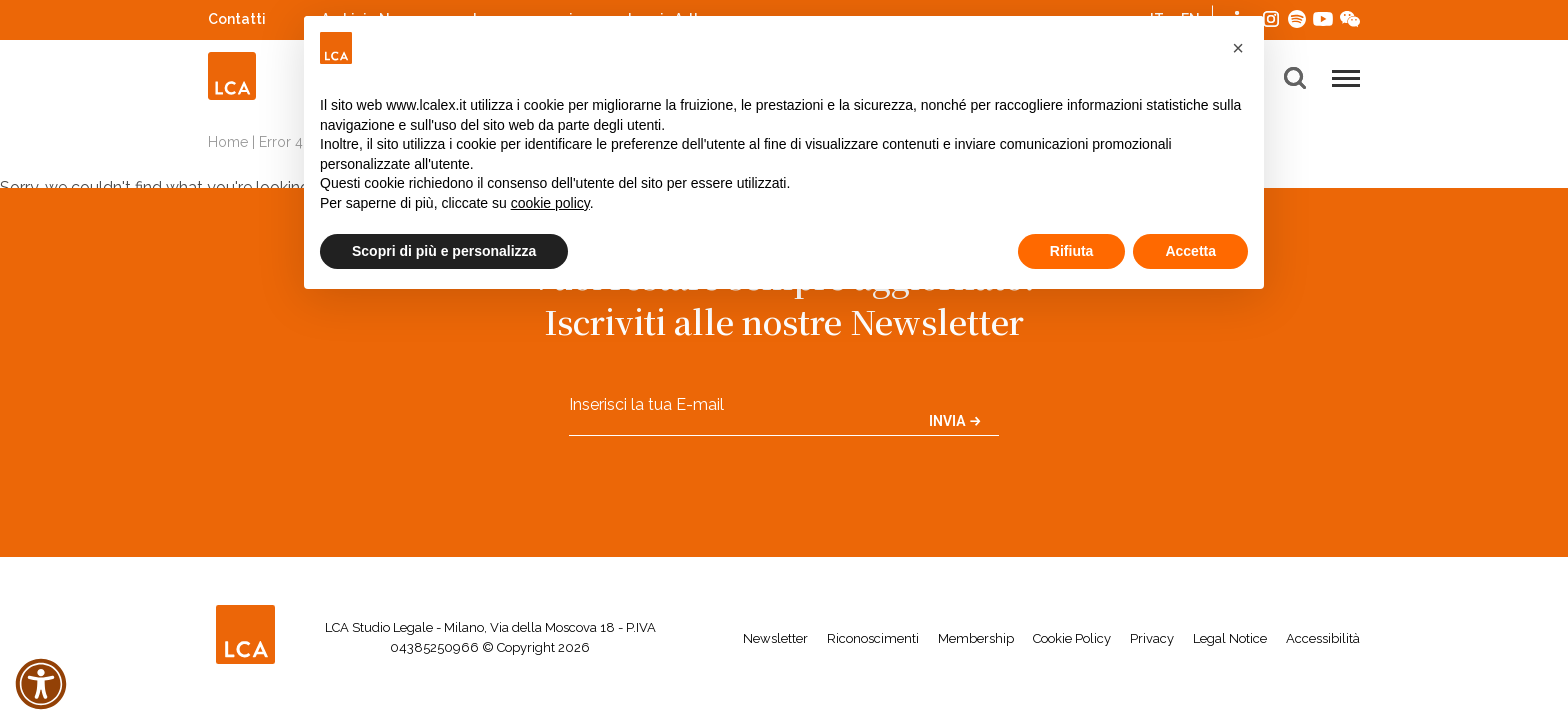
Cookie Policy (1072, 638)
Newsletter (775, 638)
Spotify (1297, 16)
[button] (1238, 48)
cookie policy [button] (550, 203)
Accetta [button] (1190, 251)
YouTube (1323, 19)
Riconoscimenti (873, 638)
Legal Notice (1230, 638)
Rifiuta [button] (1072, 251)
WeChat (1350, 16)
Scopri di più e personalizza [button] (444, 251)
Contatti (237, 19)
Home (228, 142)
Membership (976, 638)
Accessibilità (1323, 638)
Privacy (1152, 638)
